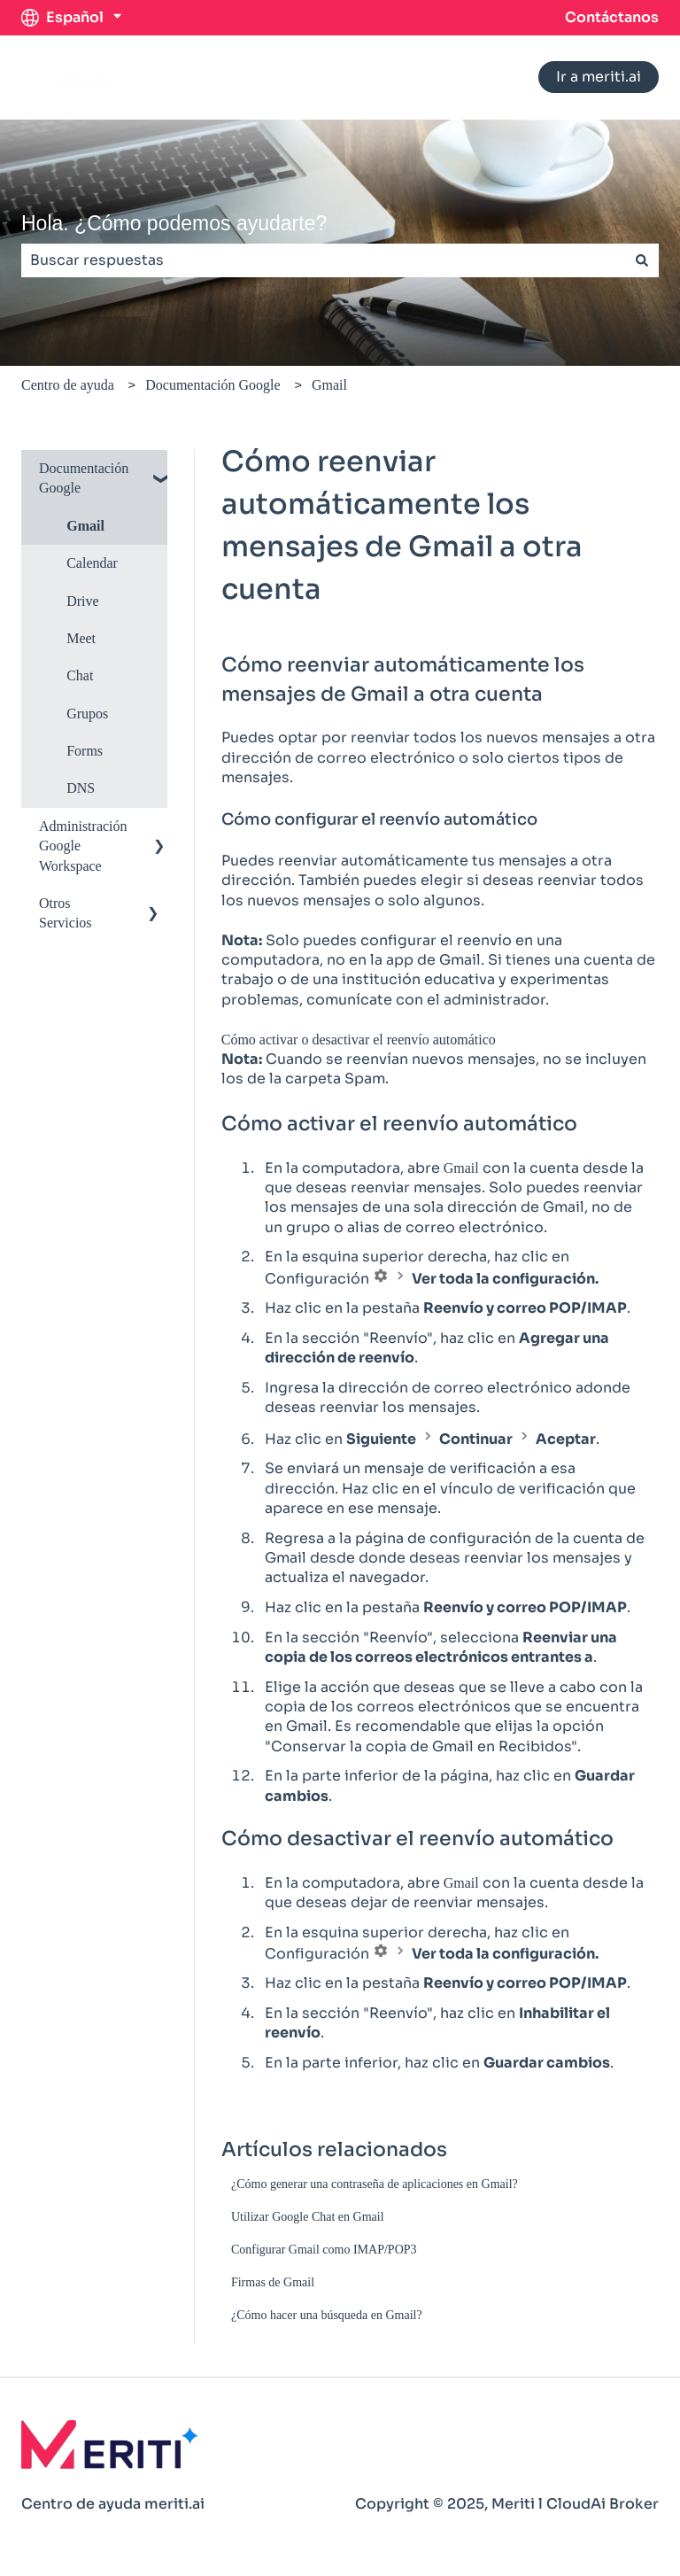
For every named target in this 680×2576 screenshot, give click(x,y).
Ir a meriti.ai (598, 76)
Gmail (329, 384)
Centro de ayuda (67, 384)
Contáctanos (612, 17)
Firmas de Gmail (272, 2282)
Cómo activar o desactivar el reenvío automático (358, 1039)
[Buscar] (642, 260)
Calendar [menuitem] (92, 562)
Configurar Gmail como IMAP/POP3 (324, 2249)
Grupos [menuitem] (87, 713)
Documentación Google (212, 384)
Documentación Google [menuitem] (83, 478)
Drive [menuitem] (82, 601)
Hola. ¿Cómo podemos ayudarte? (174, 223)
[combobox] (323, 260)
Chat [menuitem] (79, 675)
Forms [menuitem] (84, 750)
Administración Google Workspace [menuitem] (83, 846)
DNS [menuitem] (80, 787)
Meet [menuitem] (81, 638)
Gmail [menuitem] (85, 525)
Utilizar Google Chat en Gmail (307, 2216)
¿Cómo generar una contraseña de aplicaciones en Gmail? (374, 2184)
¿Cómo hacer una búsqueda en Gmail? (326, 2315)
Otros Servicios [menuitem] (65, 913)
